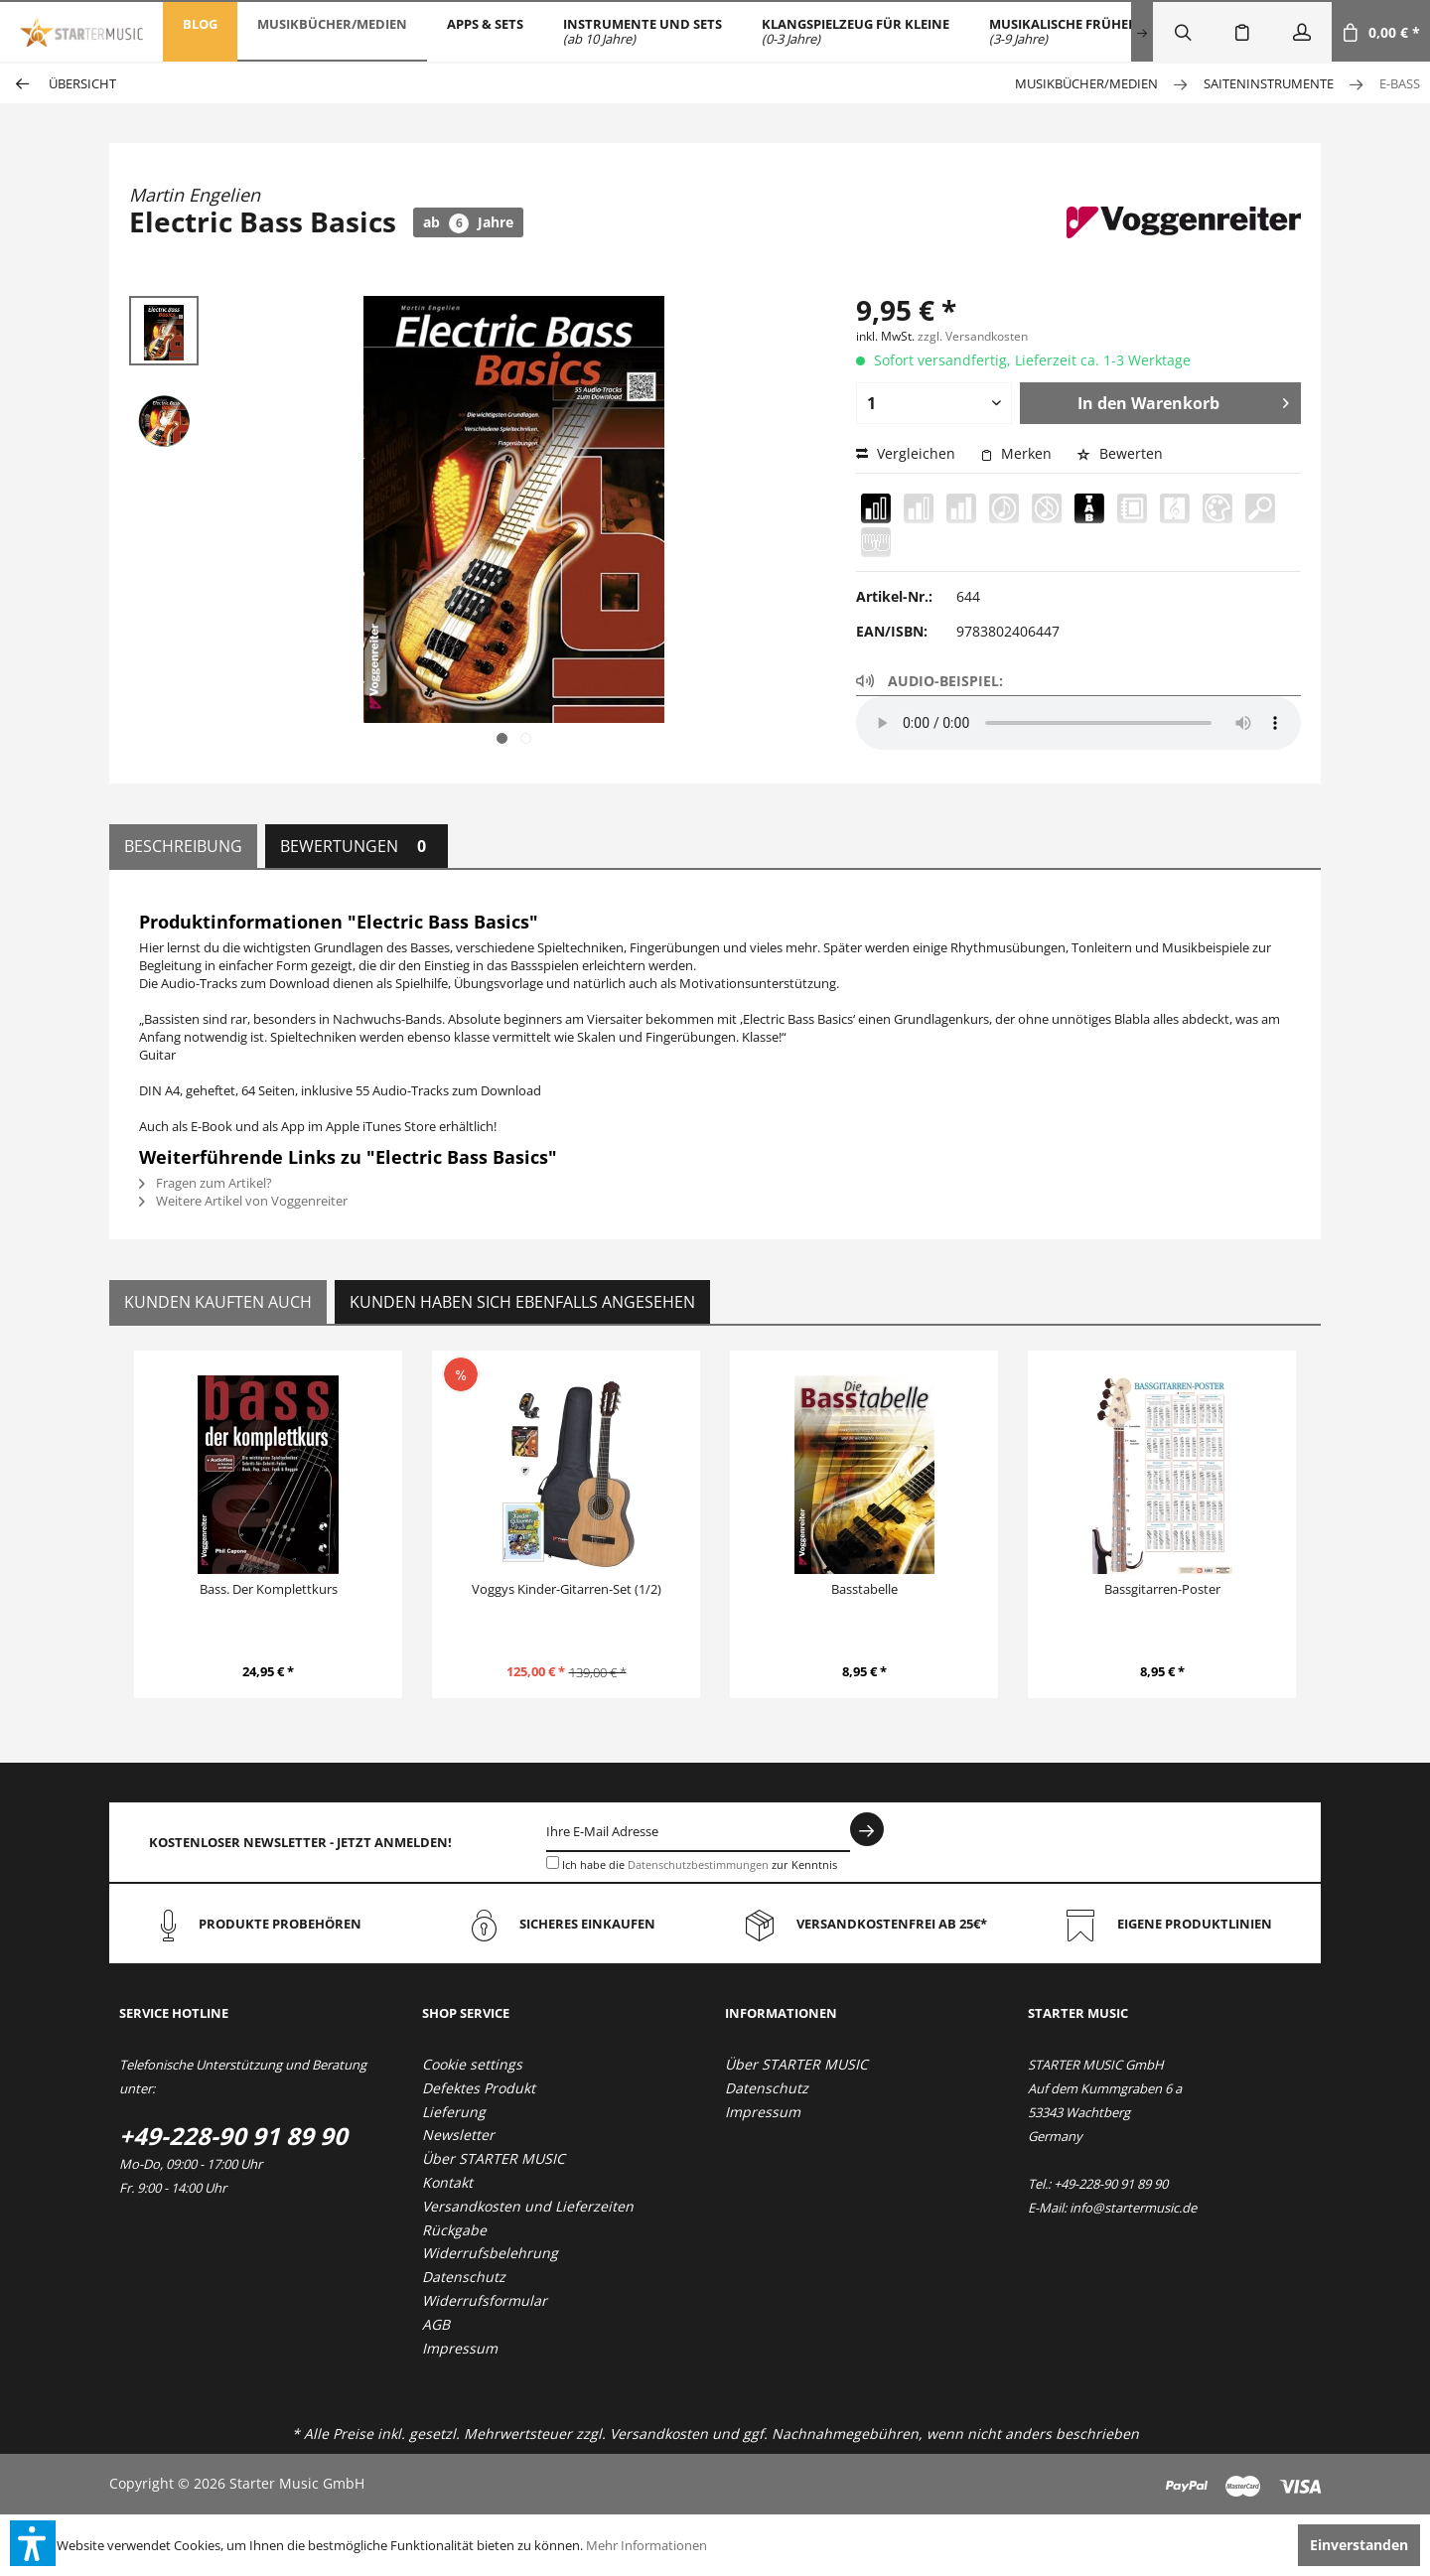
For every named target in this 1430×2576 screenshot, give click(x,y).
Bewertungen (356, 846)
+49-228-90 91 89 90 (233, 2135)
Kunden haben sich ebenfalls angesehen (522, 1302)
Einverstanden (1359, 2544)
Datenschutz (463, 2276)
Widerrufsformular (484, 2300)
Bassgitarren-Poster (1162, 1589)
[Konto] (1302, 32)
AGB (436, 2324)
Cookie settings (472, 2064)
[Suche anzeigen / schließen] (1183, 32)
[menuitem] (200, 32)
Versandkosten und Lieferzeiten (528, 2206)
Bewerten (1119, 453)
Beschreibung (183, 846)
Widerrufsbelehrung (490, 2252)
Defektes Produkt (478, 2087)
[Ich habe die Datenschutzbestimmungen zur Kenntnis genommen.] (552, 1862)
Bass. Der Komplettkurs (269, 1589)
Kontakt (447, 2182)
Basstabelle (864, 1589)
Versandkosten (659, 2433)
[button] (33, 2543)
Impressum (460, 2348)
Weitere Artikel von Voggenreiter (243, 1201)
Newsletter (458, 2134)
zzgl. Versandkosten (973, 336)
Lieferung (454, 2111)
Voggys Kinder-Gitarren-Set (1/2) (566, 1589)
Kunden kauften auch (218, 1302)
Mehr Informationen (646, 2545)
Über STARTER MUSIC (493, 2158)
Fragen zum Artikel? (205, 1183)
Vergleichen (905, 453)
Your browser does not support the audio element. (1078, 723)
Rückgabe (454, 2229)
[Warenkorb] (1381, 32)
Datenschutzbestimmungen (698, 1864)
